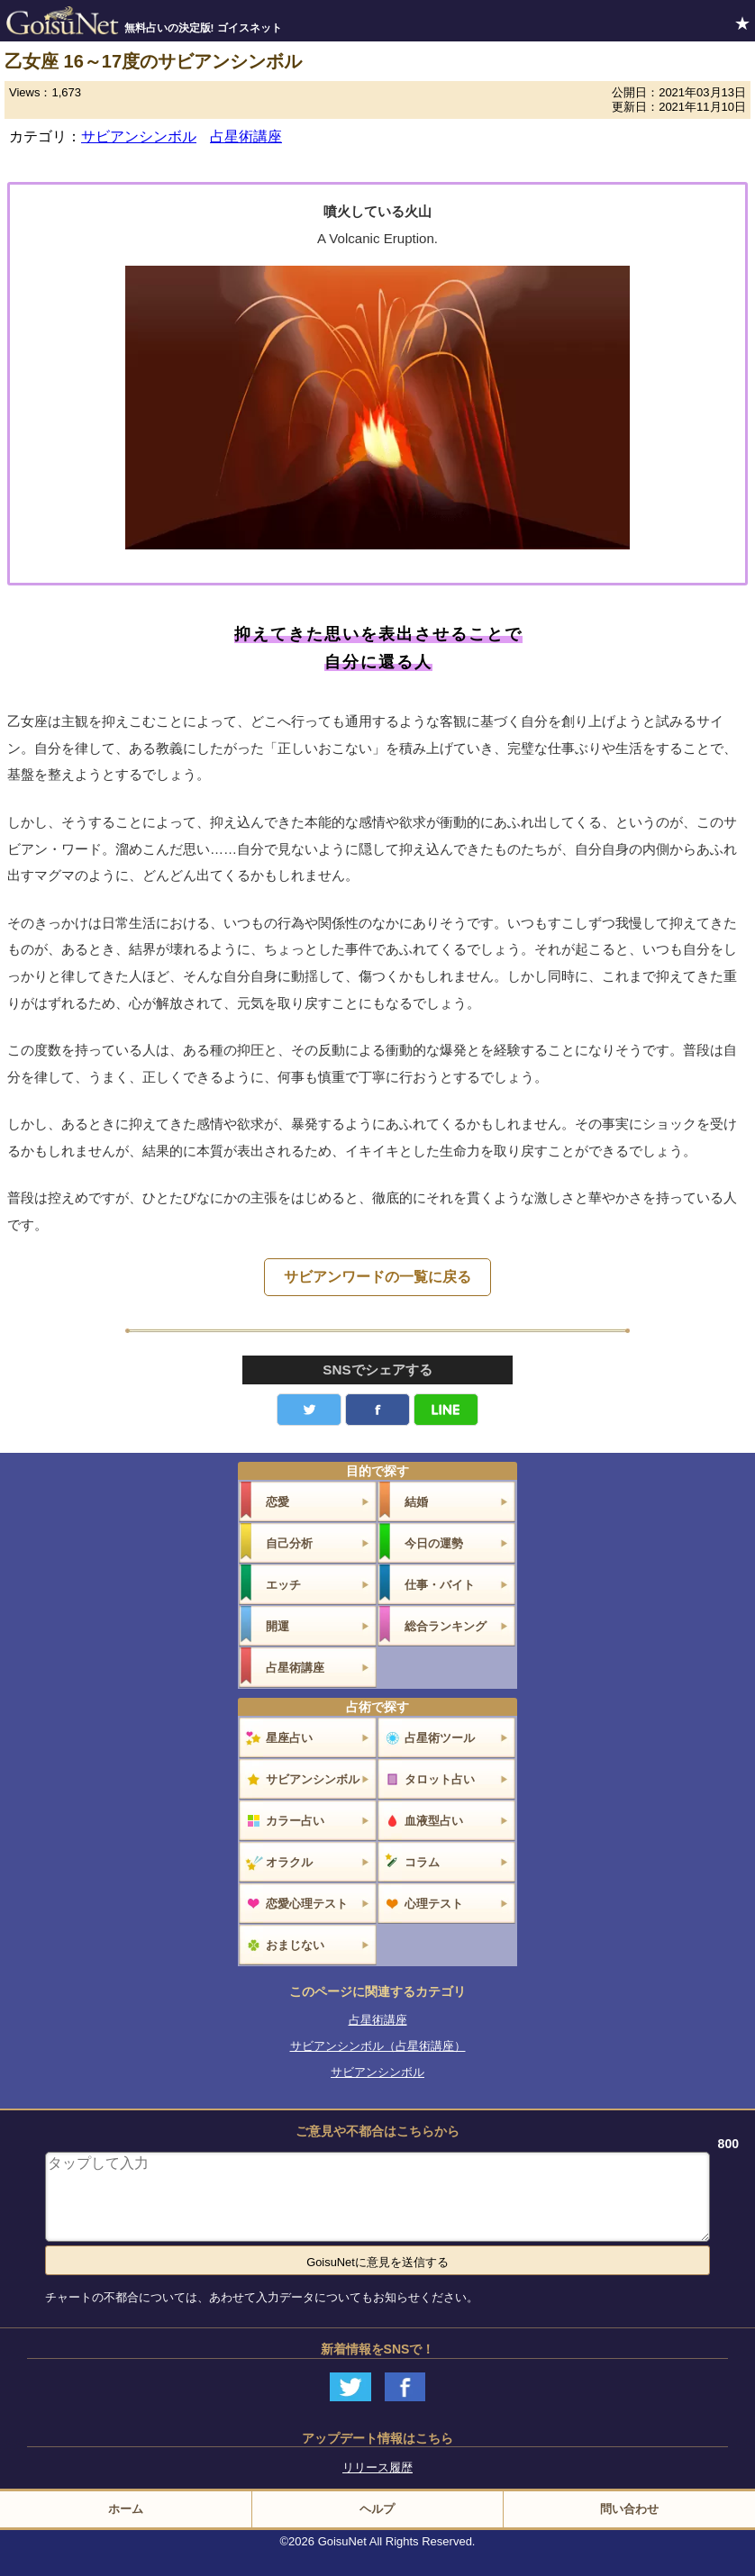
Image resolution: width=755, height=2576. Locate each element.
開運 (277, 1626)
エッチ (283, 1585)
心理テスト (434, 1903)
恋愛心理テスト (307, 1903)
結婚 (416, 1502)
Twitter (309, 1409)
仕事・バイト (440, 1585)
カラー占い (295, 1821)
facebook (377, 1409)
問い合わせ (629, 2509)
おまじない (295, 1945)
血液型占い (434, 1821)
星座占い (289, 1738)
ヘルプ (377, 2509)
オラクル (289, 1862)
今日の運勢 (434, 1543)
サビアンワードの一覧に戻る (377, 1276)
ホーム (125, 2509)
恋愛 (277, 1502)
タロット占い (440, 1779)
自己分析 (289, 1543)
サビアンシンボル (138, 136)
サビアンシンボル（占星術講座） (378, 2046)
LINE (446, 1409)
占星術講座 (246, 136)
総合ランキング (446, 1626)
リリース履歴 (377, 2467)
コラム (422, 1862)
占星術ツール (440, 1738)
